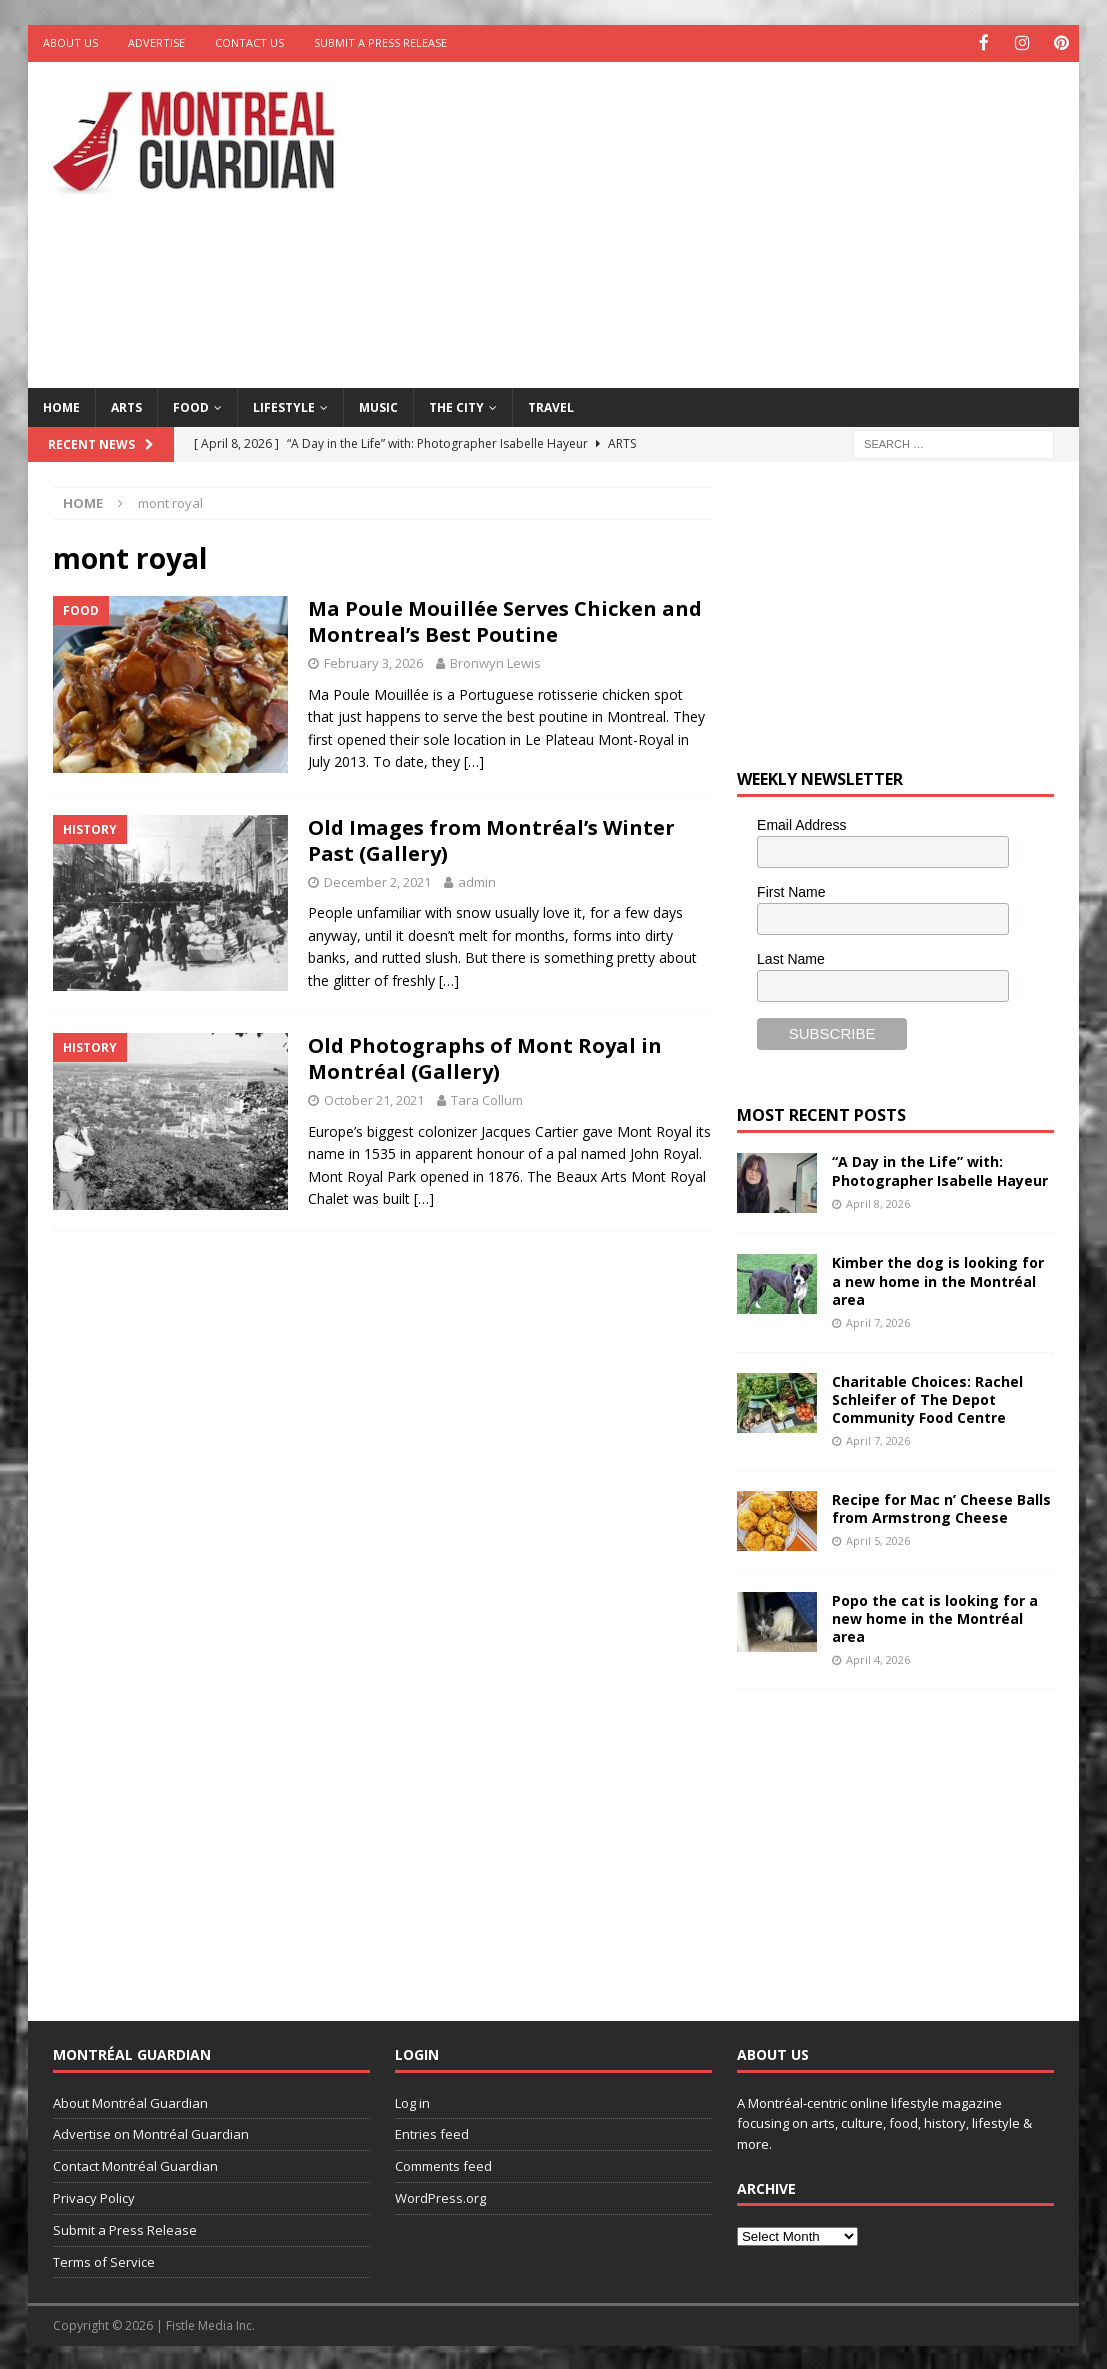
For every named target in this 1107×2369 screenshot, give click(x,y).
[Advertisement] (747, 220)
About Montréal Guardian (130, 2101)
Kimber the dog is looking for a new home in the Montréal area (938, 1279)
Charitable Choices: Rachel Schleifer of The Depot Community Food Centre (927, 1397)
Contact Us (249, 42)
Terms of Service (104, 2260)
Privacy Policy (94, 2196)
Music (378, 405)
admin (477, 880)
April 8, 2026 (878, 1201)
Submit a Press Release (380, 42)
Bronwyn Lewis (495, 662)
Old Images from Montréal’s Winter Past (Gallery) (491, 838)
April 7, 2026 (878, 1321)
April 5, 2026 (878, 1539)
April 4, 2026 (878, 1658)
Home (61, 405)
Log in (412, 2101)
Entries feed (432, 2133)
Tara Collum (487, 1098)
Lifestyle (284, 405)
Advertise (156, 42)
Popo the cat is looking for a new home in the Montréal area (935, 1616)
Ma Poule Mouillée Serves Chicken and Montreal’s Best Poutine (505, 620)
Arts (126, 405)
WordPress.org (440, 2196)
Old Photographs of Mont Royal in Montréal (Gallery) (485, 1056)
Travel (551, 405)
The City (456, 405)
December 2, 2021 (377, 880)
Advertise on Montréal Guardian (151, 2133)
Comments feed (443, 2165)
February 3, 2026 (373, 662)
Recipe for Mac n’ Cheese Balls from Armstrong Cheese (941, 1506)
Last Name (791, 957)
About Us (70, 42)
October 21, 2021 (374, 1098)
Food (191, 405)
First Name (791, 891)
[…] (474, 760)
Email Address (801, 824)
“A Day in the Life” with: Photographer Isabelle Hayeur (940, 1169)
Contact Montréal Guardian (135, 2165)
